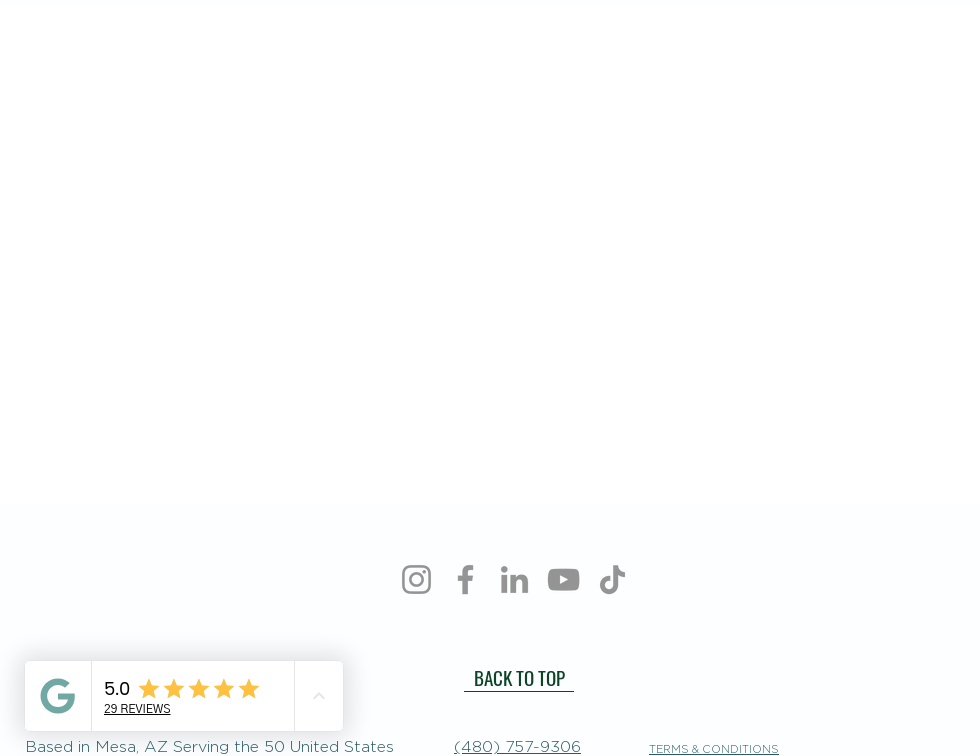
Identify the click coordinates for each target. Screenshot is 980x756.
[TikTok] (612, 579)
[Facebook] (465, 579)
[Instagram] (416, 579)
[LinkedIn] (514, 579)
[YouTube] (563, 579)
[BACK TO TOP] (519, 677)
